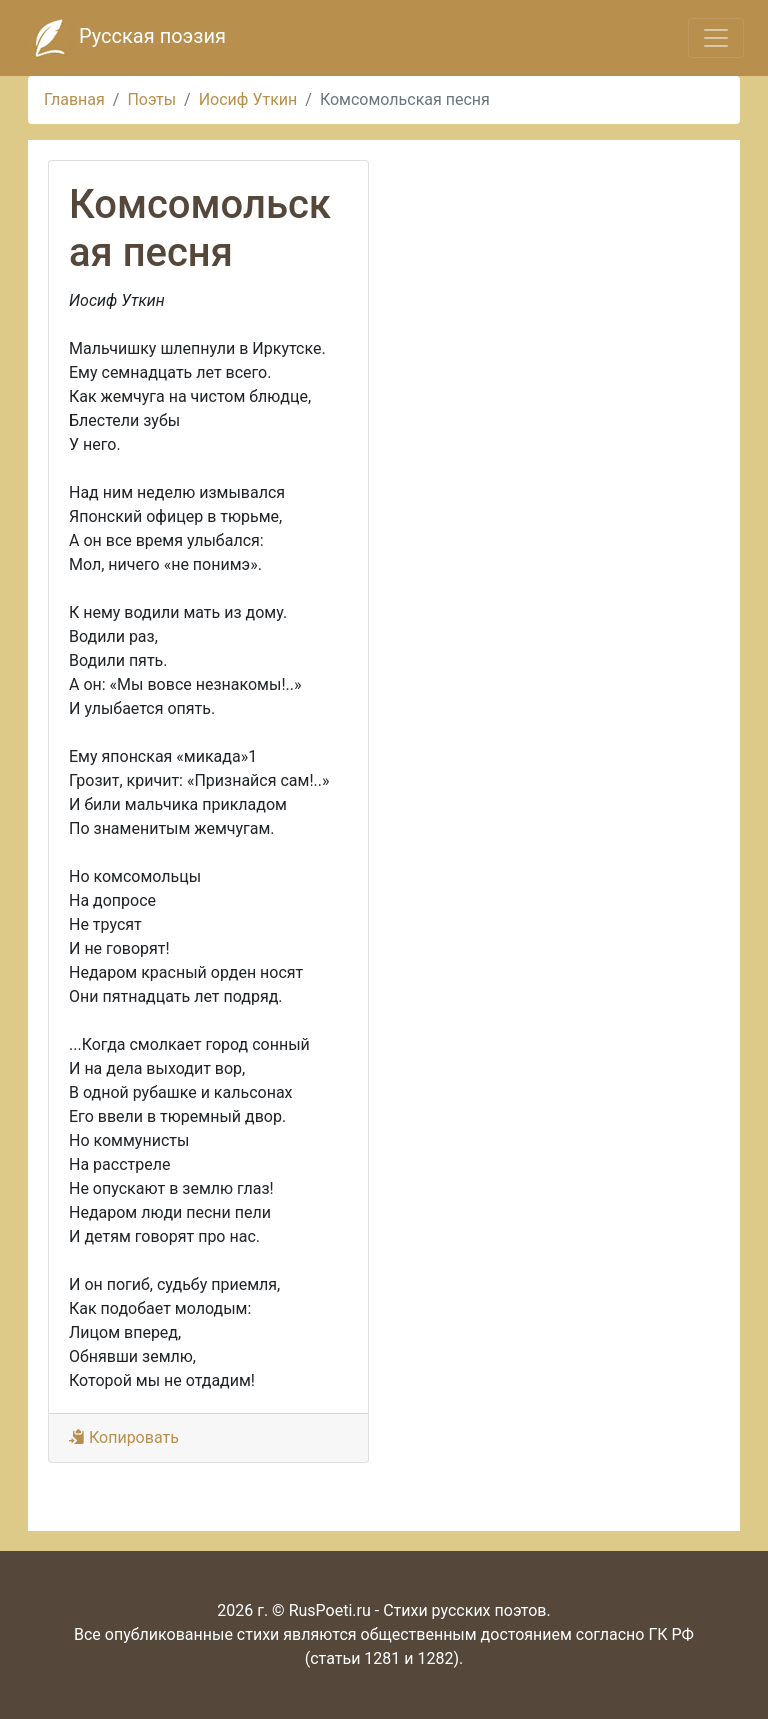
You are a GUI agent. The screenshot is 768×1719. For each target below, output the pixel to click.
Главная (74, 99)
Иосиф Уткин (248, 99)
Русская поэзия (125, 38)
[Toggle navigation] (716, 38)
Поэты (151, 99)
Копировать (124, 1437)
